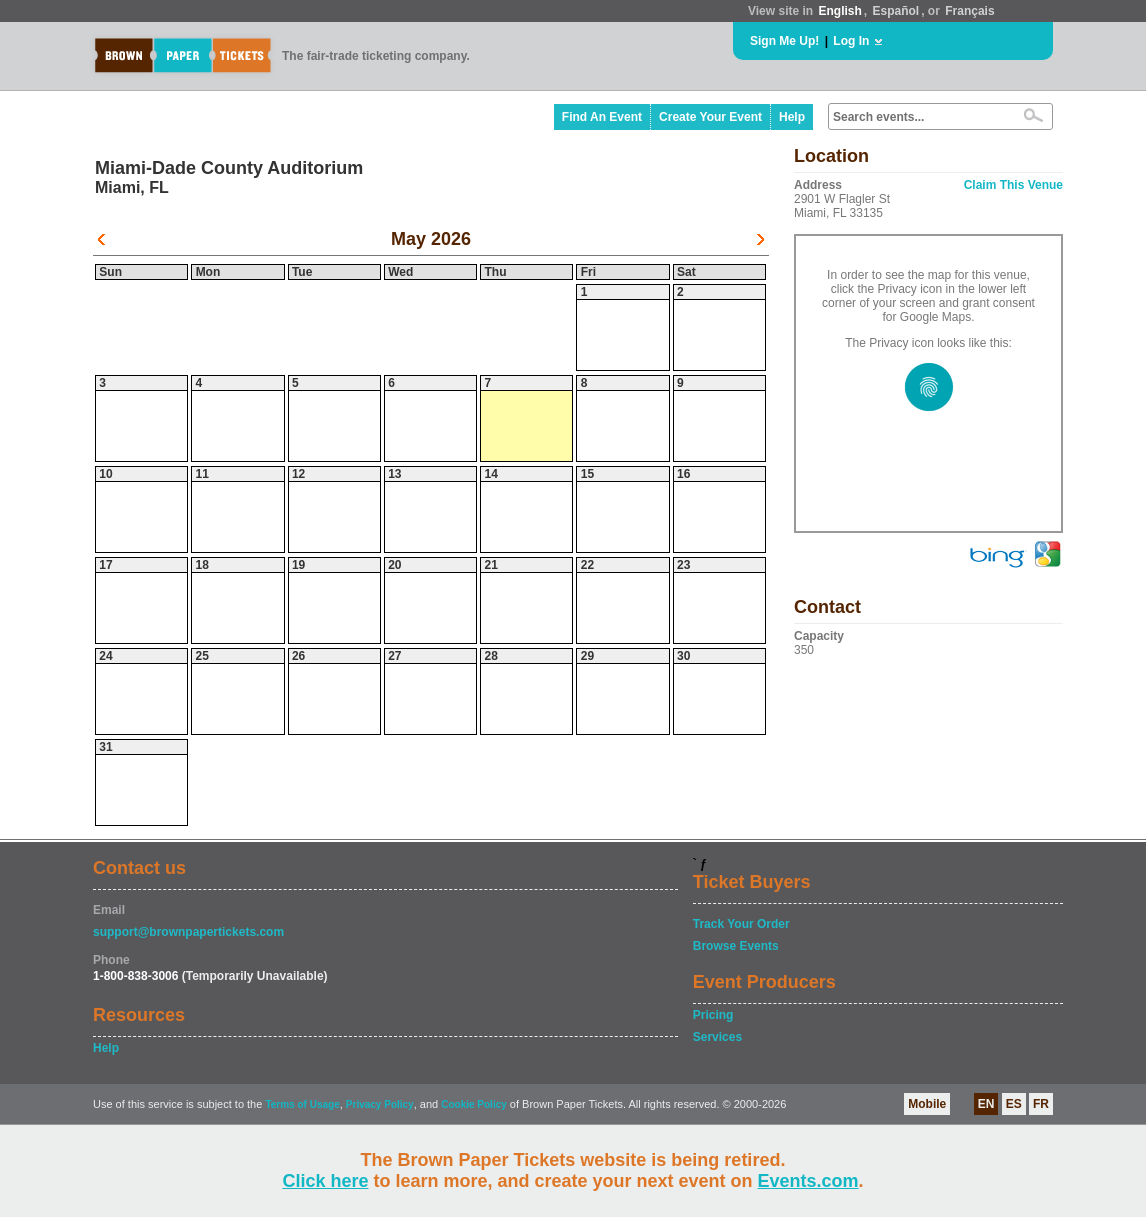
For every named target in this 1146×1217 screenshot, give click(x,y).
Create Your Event (710, 117)
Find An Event (602, 117)
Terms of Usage (302, 1104)
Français (969, 11)
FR (1041, 1104)
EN (986, 1104)
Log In (851, 41)
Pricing (713, 1015)
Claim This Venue (1013, 185)
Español (896, 11)
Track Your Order (741, 924)
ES (1014, 1104)
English (839, 11)
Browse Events (736, 946)
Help (792, 117)
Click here (325, 1181)
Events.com (808, 1181)
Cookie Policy (474, 1104)
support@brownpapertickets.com (188, 932)
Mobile (927, 1104)
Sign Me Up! (784, 41)
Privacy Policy (380, 1104)
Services (717, 1037)
